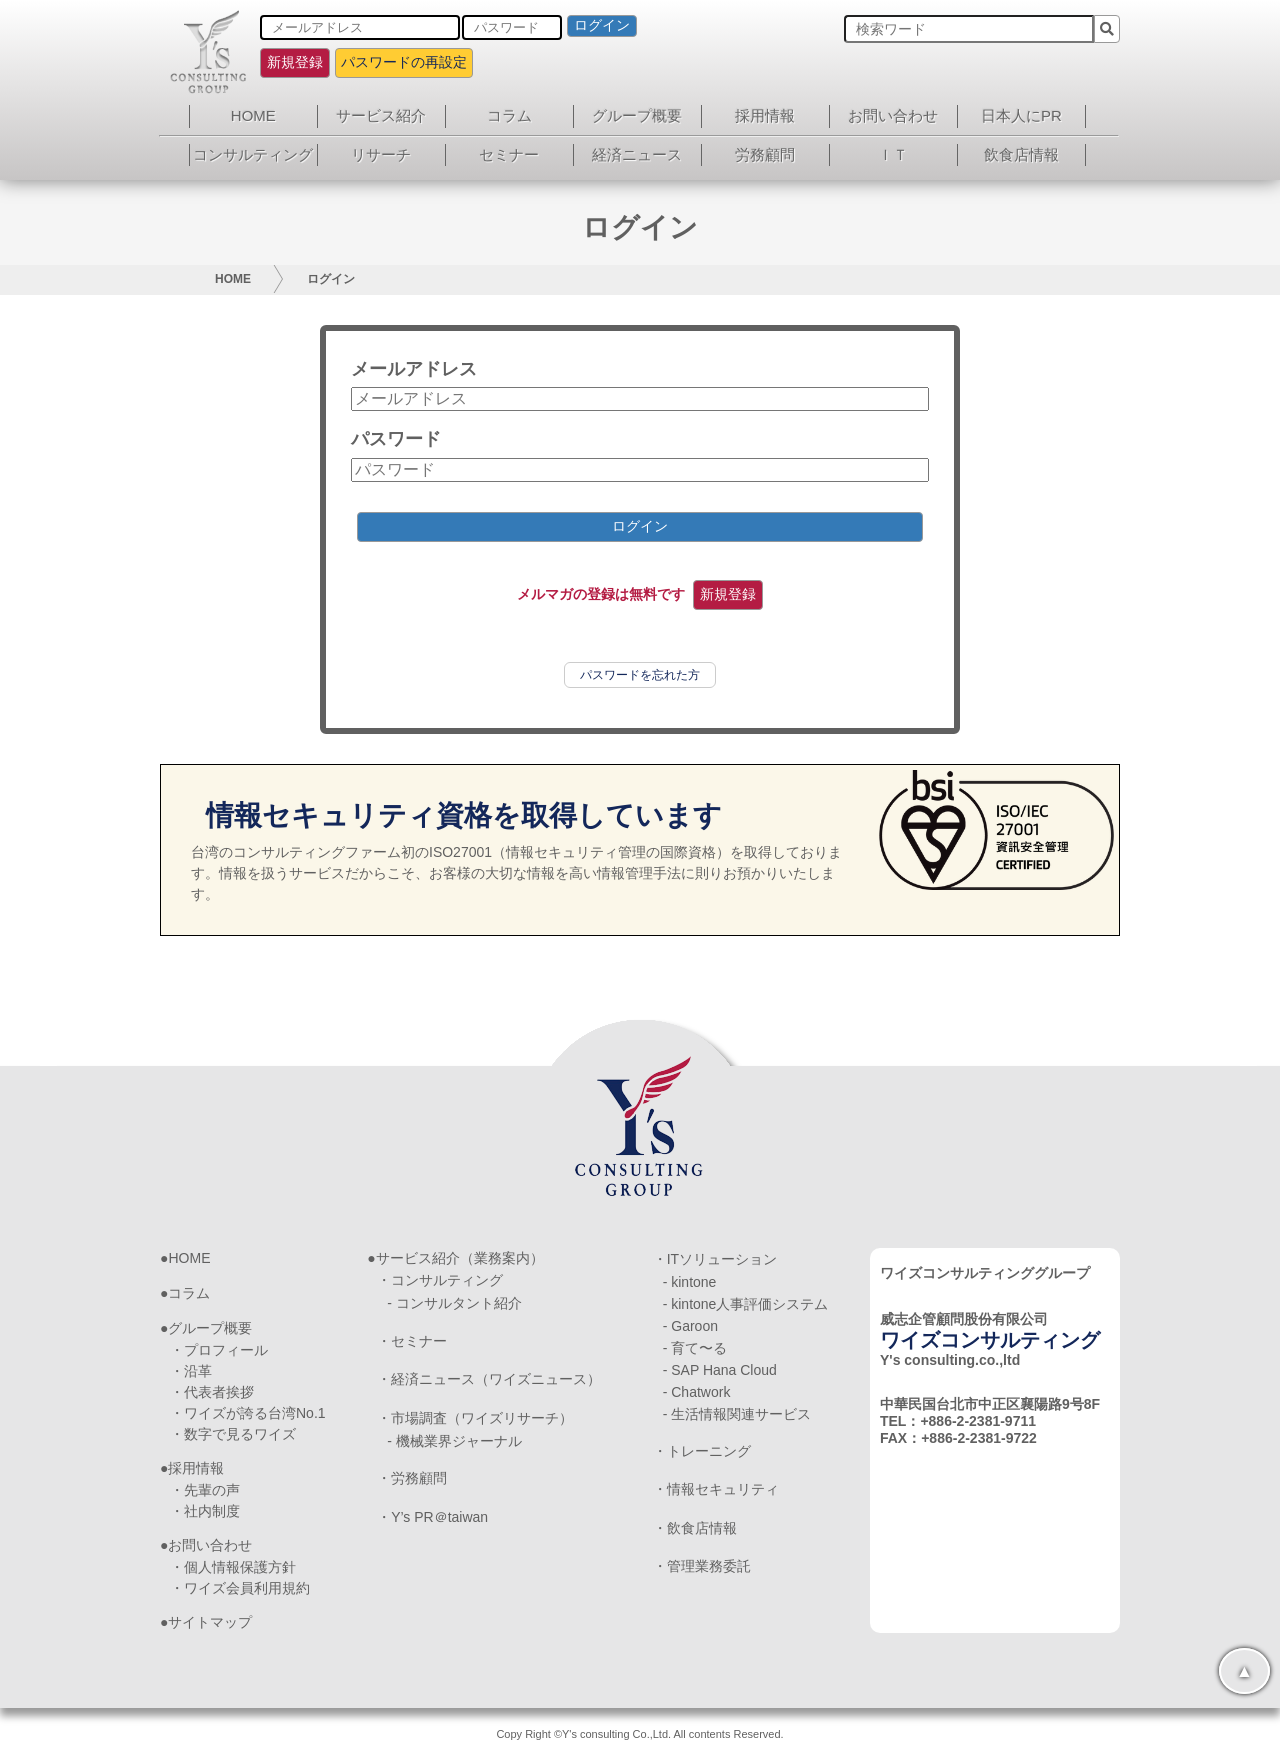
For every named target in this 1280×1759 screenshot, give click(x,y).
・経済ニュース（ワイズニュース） (489, 1379)
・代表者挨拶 (212, 1392)
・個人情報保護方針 (233, 1567)
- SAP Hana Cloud (720, 1370)
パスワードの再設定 (404, 62)
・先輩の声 (205, 1490)
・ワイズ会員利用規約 (240, 1588)
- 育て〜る (695, 1348)
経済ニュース (637, 154)
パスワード (396, 439)
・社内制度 (205, 1511)
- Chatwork (697, 1392)
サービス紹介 (381, 115)
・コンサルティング (440, 1280)
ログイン (602, 25)
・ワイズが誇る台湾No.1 (248, 1413)
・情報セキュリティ (716, 1489)
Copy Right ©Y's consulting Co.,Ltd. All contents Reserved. (639, 1734)
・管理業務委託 (702, 1566)
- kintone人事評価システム (746, 1304)
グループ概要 (637, 115)
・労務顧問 (412, 1478)
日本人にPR (1021, 115)
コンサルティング (253, 154)
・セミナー (412, 1341)
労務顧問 (765, 154)
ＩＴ (893, 154)
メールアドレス (414, 369)
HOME (253, 115)
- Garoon (690, 1326)
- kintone (690, 1282)
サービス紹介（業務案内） (460, 1258)
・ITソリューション (715, 1259)
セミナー (509, 154)
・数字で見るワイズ (233, 1434)
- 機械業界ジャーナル (454, 1441)
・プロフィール (219, 1350)
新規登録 (295, 62)
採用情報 (765, 115)
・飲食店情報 (695, 1528)
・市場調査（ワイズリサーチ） (475, 1418)
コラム (509, 115)
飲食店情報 (1021, 154)
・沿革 (191, 1371)
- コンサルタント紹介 (454, 1303)
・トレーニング (702, 1451)
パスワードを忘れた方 (640, 675)
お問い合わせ (893, 115)
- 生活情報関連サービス (737, 1414)
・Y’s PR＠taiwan (432, 1517)
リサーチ (381, 154)
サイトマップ (210, 1622)
